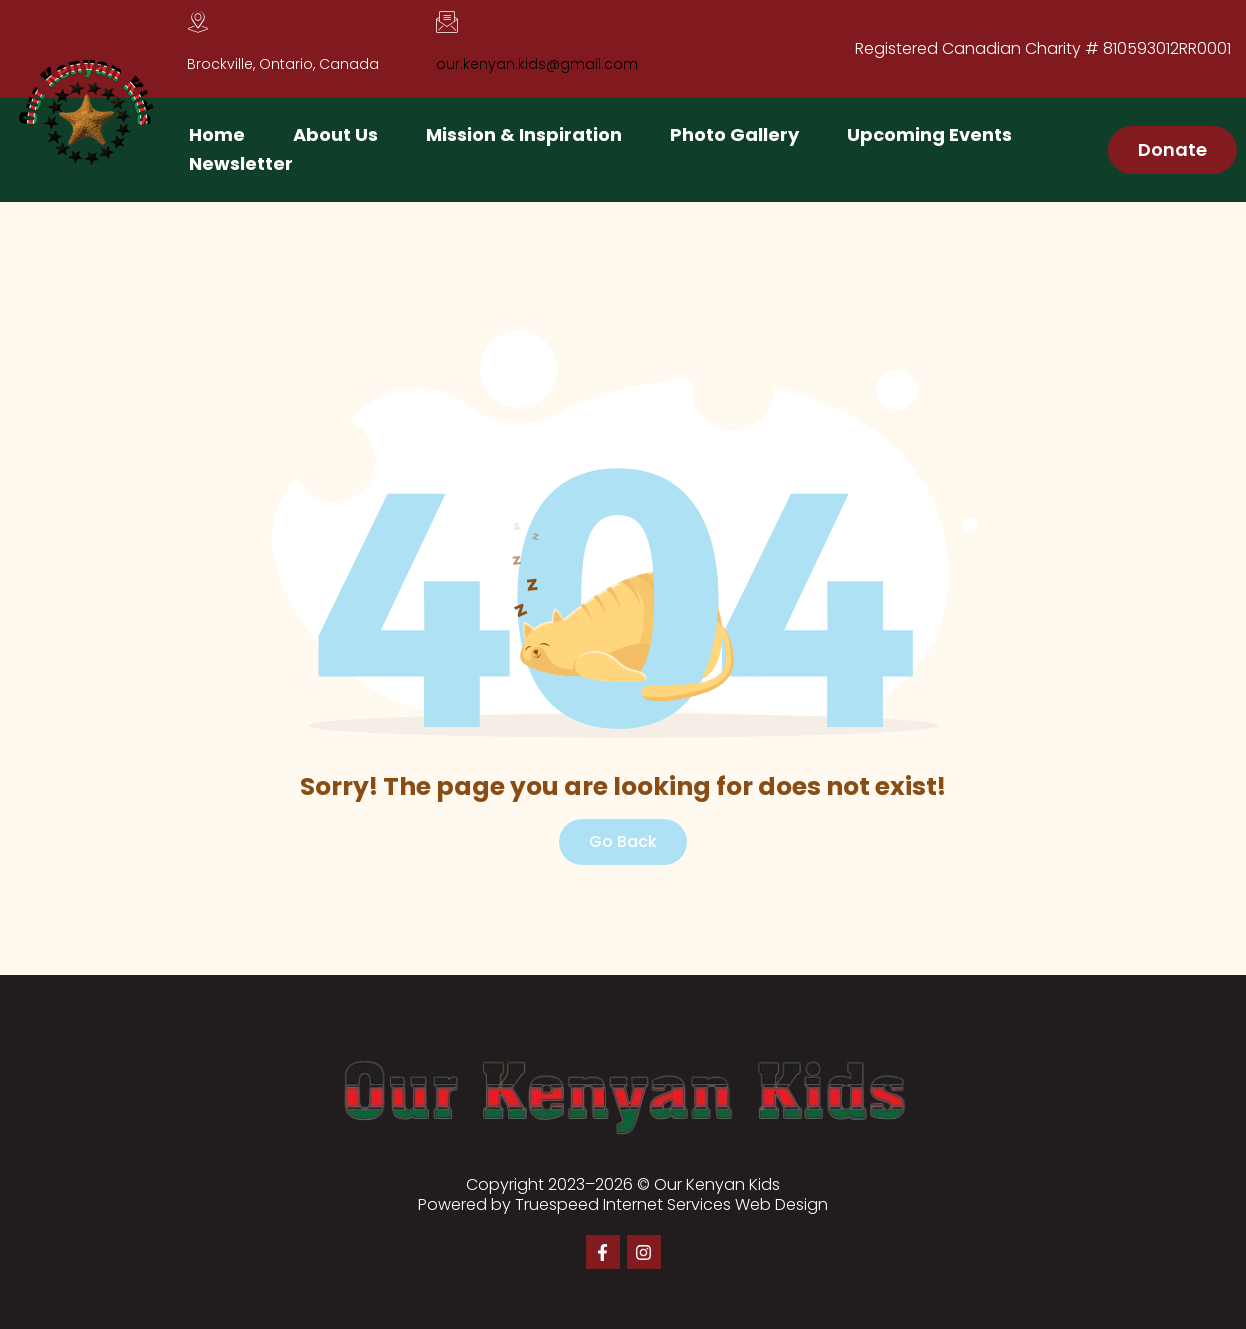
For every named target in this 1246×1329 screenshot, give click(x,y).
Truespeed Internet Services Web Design (671, 1204)
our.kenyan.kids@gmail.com (537, 64)
